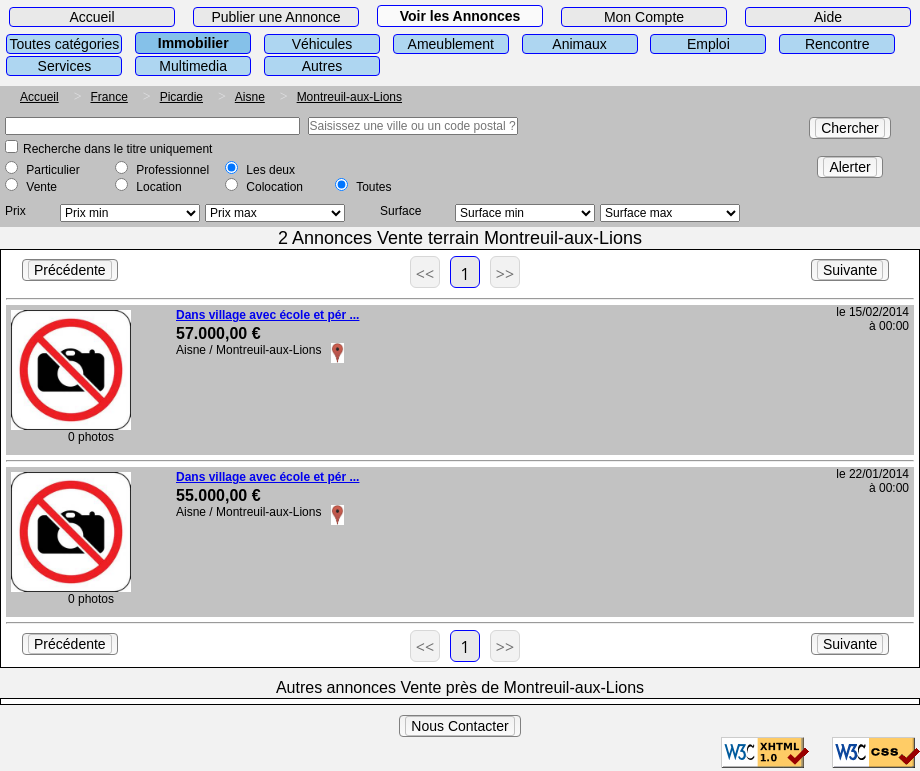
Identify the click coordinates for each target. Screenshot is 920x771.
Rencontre (837, 44)
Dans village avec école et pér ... (267, 315)
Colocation (274, 187)
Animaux (579, 44)
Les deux (270, 170)
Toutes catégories (65, 44)
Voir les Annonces (460, 16)
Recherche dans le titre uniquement (117, 149)
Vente (41, 187)
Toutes (373, 187)
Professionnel (172, 170)
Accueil (91, 17)
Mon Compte (644, 17)
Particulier (52, 170)
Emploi (708, 44)
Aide (828, 17)
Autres (322, 66)
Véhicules (322, 44)
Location (158, 187)
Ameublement (451, 44)
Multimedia (193, 66)
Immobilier (193, 43)
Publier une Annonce (275, 17)
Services (65, 66)
